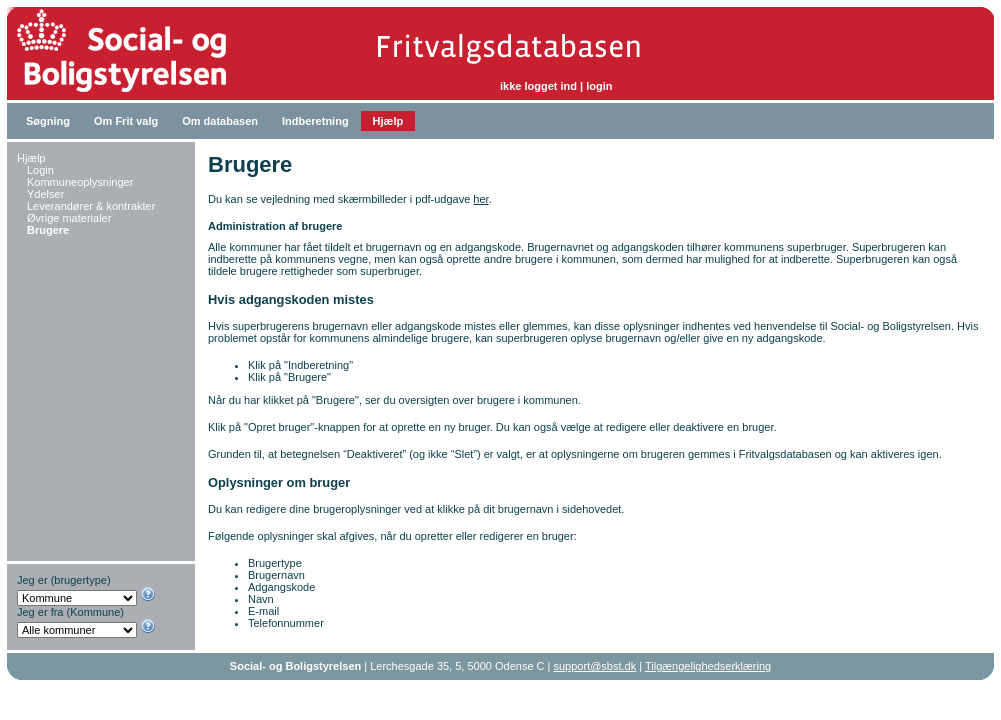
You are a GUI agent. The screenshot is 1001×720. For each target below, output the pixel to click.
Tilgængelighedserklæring (708, 666)
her (480, 199)
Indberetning (315, 121)
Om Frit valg (126, 121)
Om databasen (220, 121)
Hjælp (388, 121)
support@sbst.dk (595, 666)
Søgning (48, 121)
